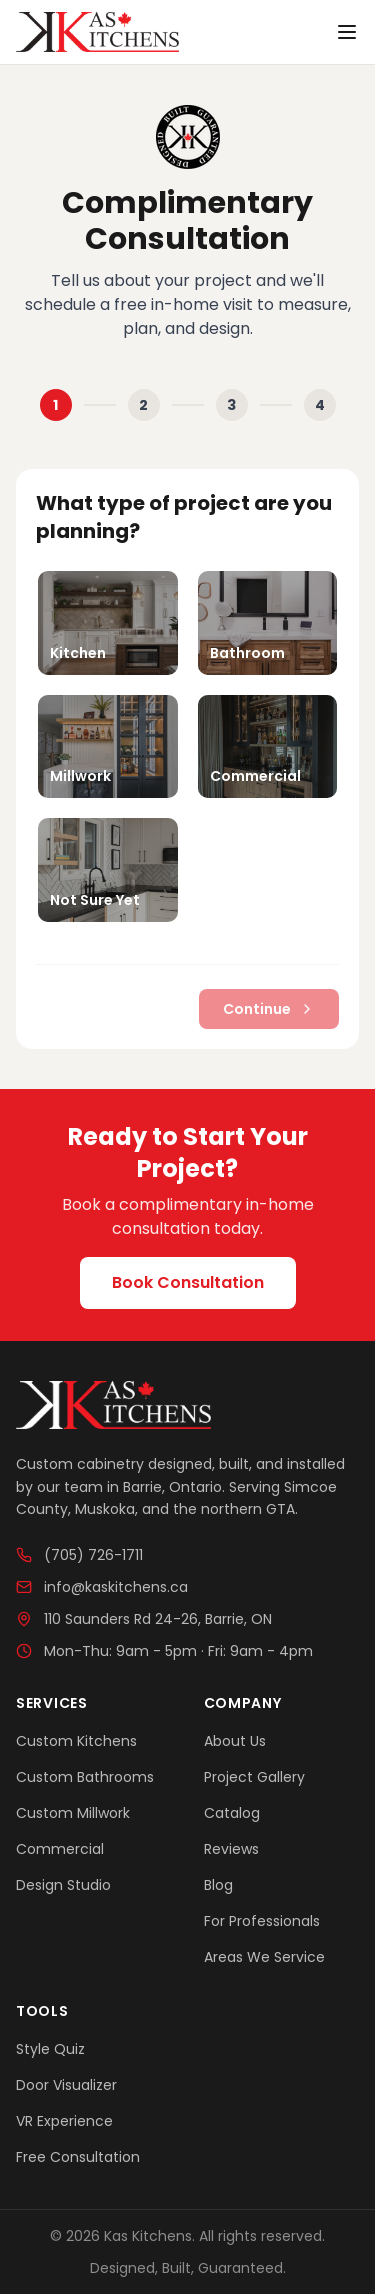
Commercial (60, 1849)
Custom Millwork (73, 1813)
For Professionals (262, 1921)
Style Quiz (50, 2049)
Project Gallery (254, 1777)
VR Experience (64, 2121)
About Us (235, 1741)
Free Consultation (78, 2157)
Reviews (231, 1849)
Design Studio (63, 1885)
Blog (218, 1885)
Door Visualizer (66, 2085)
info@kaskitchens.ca (102, 1587)
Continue (269, 1009)
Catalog (232, 1813)
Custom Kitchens (76, 1741)
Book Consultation (188, 1282)
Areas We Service (264, 1957)
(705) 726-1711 (79, 1555)
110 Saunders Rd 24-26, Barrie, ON (144, 1619)
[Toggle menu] (347, 32)
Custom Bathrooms (85, 1777)
